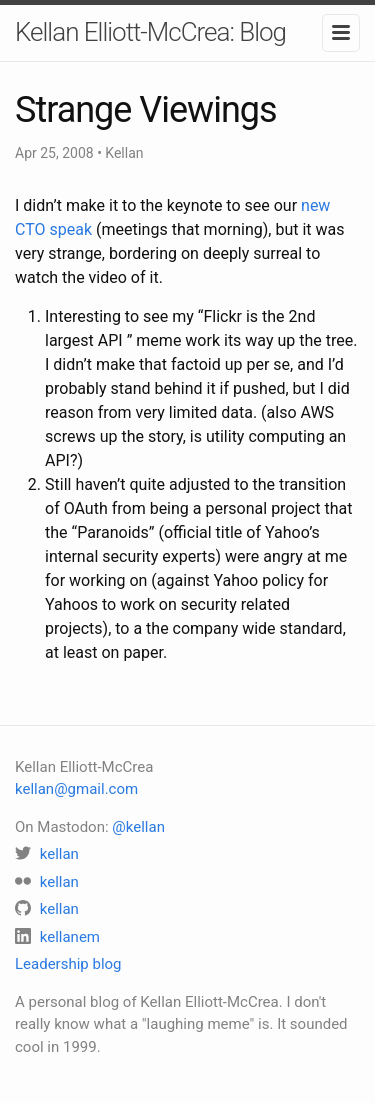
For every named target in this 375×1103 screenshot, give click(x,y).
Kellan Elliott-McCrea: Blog (150, 32)
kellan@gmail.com (76, 789)
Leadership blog (68, 964)
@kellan (138, 827)
